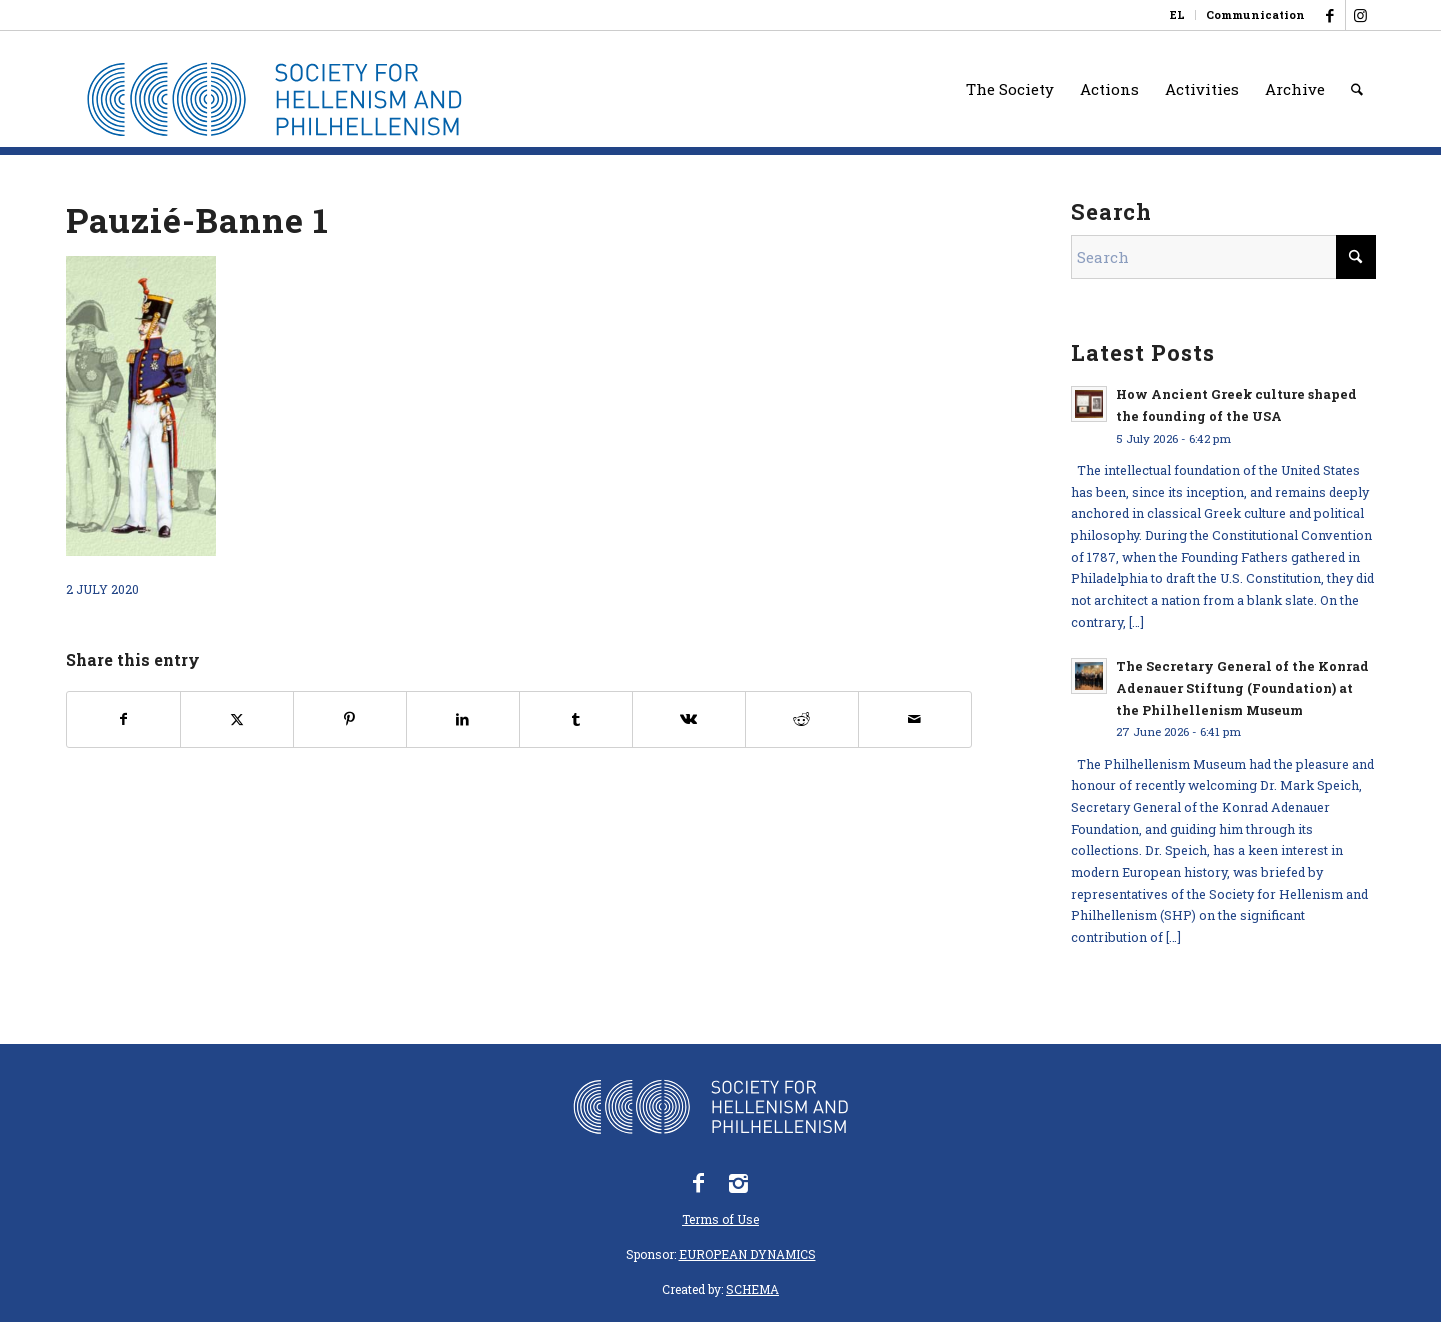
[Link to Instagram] (1361, 15)
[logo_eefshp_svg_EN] (288, 99)
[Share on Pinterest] (350, 719)
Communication (1255, 14)
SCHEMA (752, 1289)
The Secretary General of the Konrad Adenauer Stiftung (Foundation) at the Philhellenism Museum (1242, 687)
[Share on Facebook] (123, 719)
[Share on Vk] (689, 719)
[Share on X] (237, 719)
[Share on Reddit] (802, 719)
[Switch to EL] (1177, 15)
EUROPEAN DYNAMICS (747, 1254)
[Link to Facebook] (1330, 15)
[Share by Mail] (915, 719)
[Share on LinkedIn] (463, 719)
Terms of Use (720, 1219)
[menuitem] (1178, 15)
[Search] (1357, 89)
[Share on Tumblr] (576, 719)
